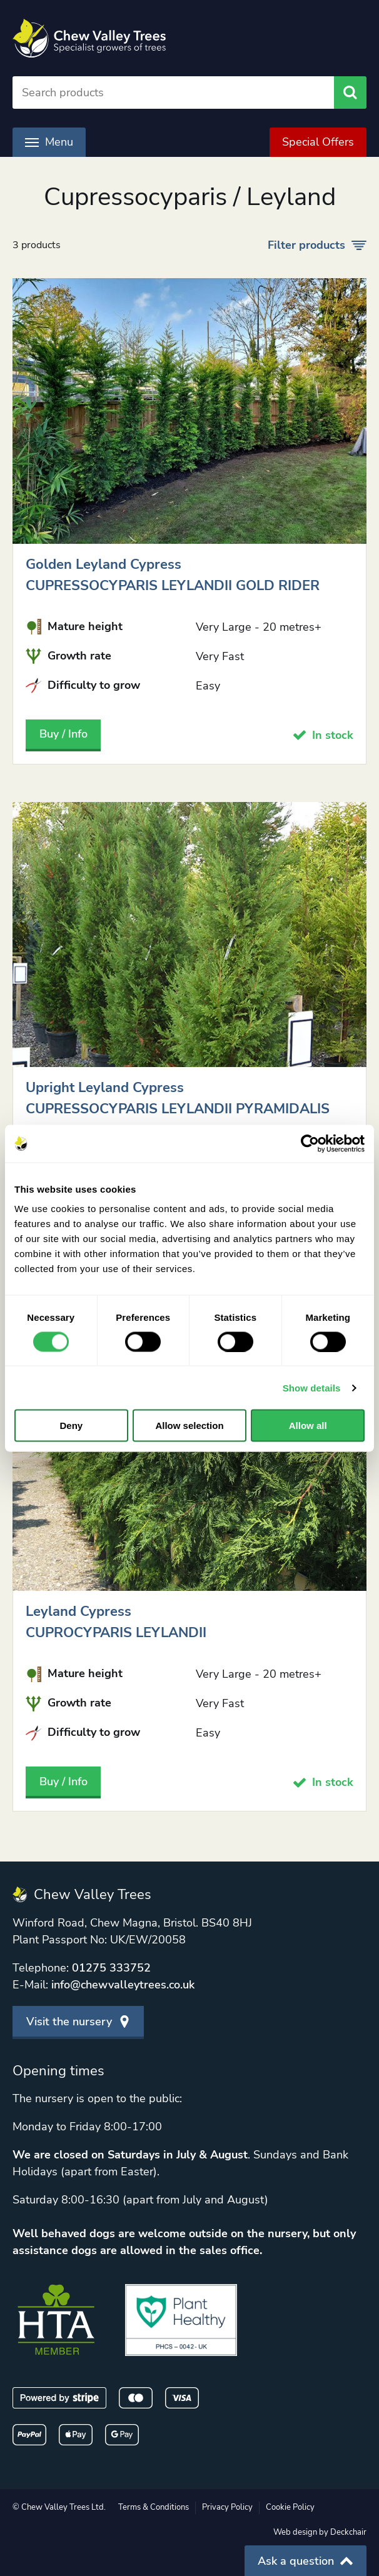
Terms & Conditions (153, 2507)
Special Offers (318, 141)
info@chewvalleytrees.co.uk (123, 1984)
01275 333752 (111, 1967)
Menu (49, 141)
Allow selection (189, 1425)
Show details (312, 1387)
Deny (71, 1425)
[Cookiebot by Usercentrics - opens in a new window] (310, 1143)
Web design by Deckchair (319, 2532)
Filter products (317, 245)
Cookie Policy (290, 2507)
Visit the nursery (78, 2021)
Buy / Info (63, 733)
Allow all (308, 1425)
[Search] (173, 92)
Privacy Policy (227, 2507)
